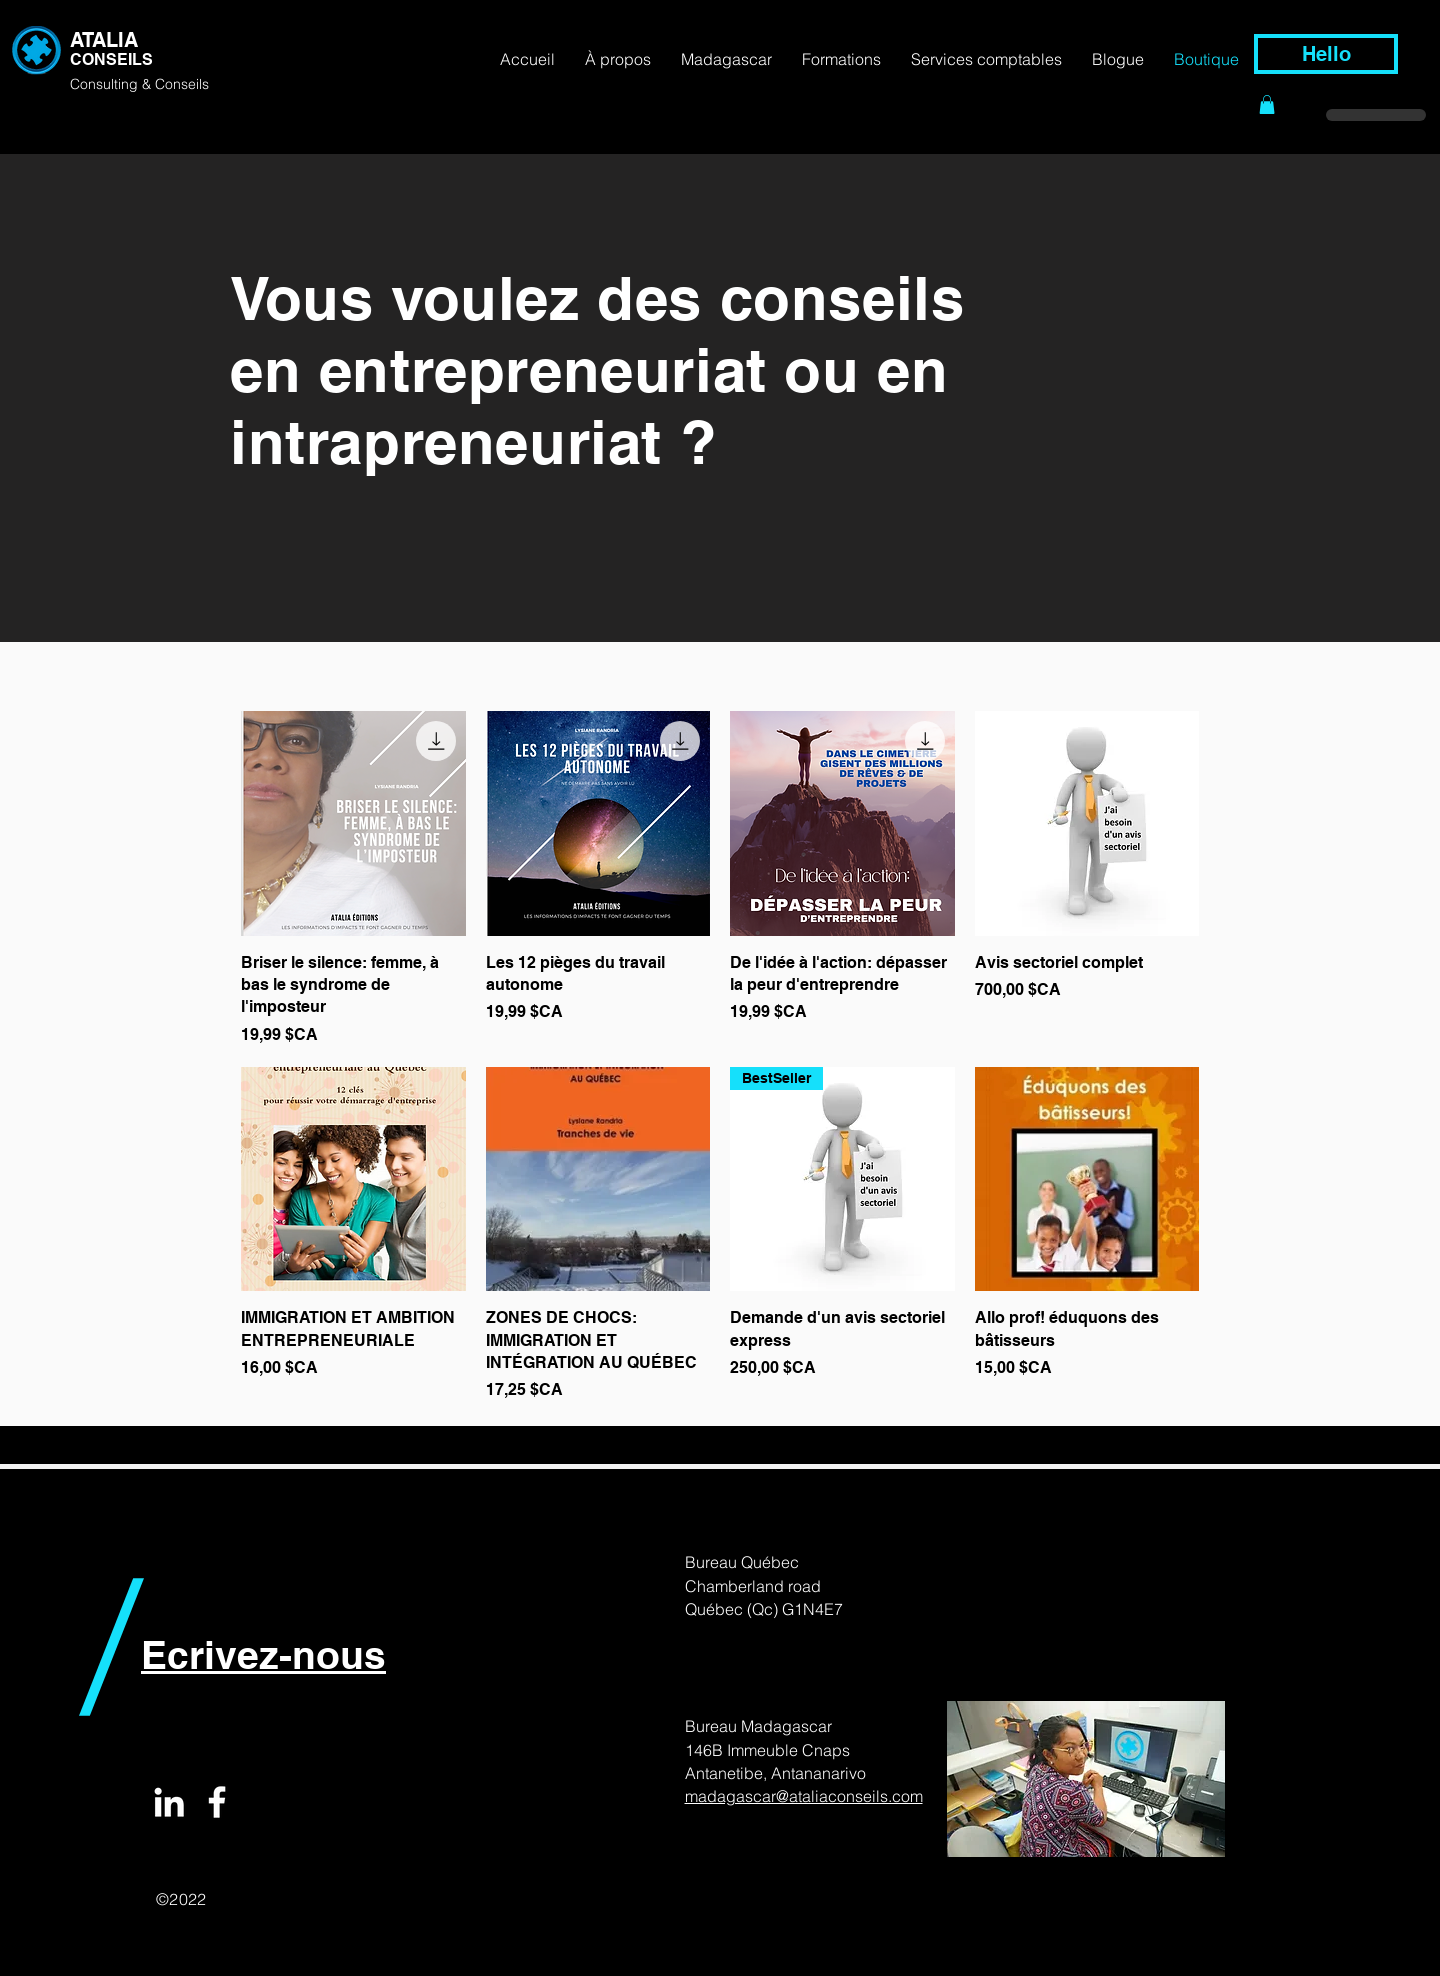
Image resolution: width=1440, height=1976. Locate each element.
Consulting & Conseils (139, 84)
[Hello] (1326, 54)
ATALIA (104, 40)
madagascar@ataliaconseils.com (804, 1796)
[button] (1267, 104)
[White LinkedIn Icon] (169, 1802)
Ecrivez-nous (263, 1654)
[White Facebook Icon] (217, 1802)
